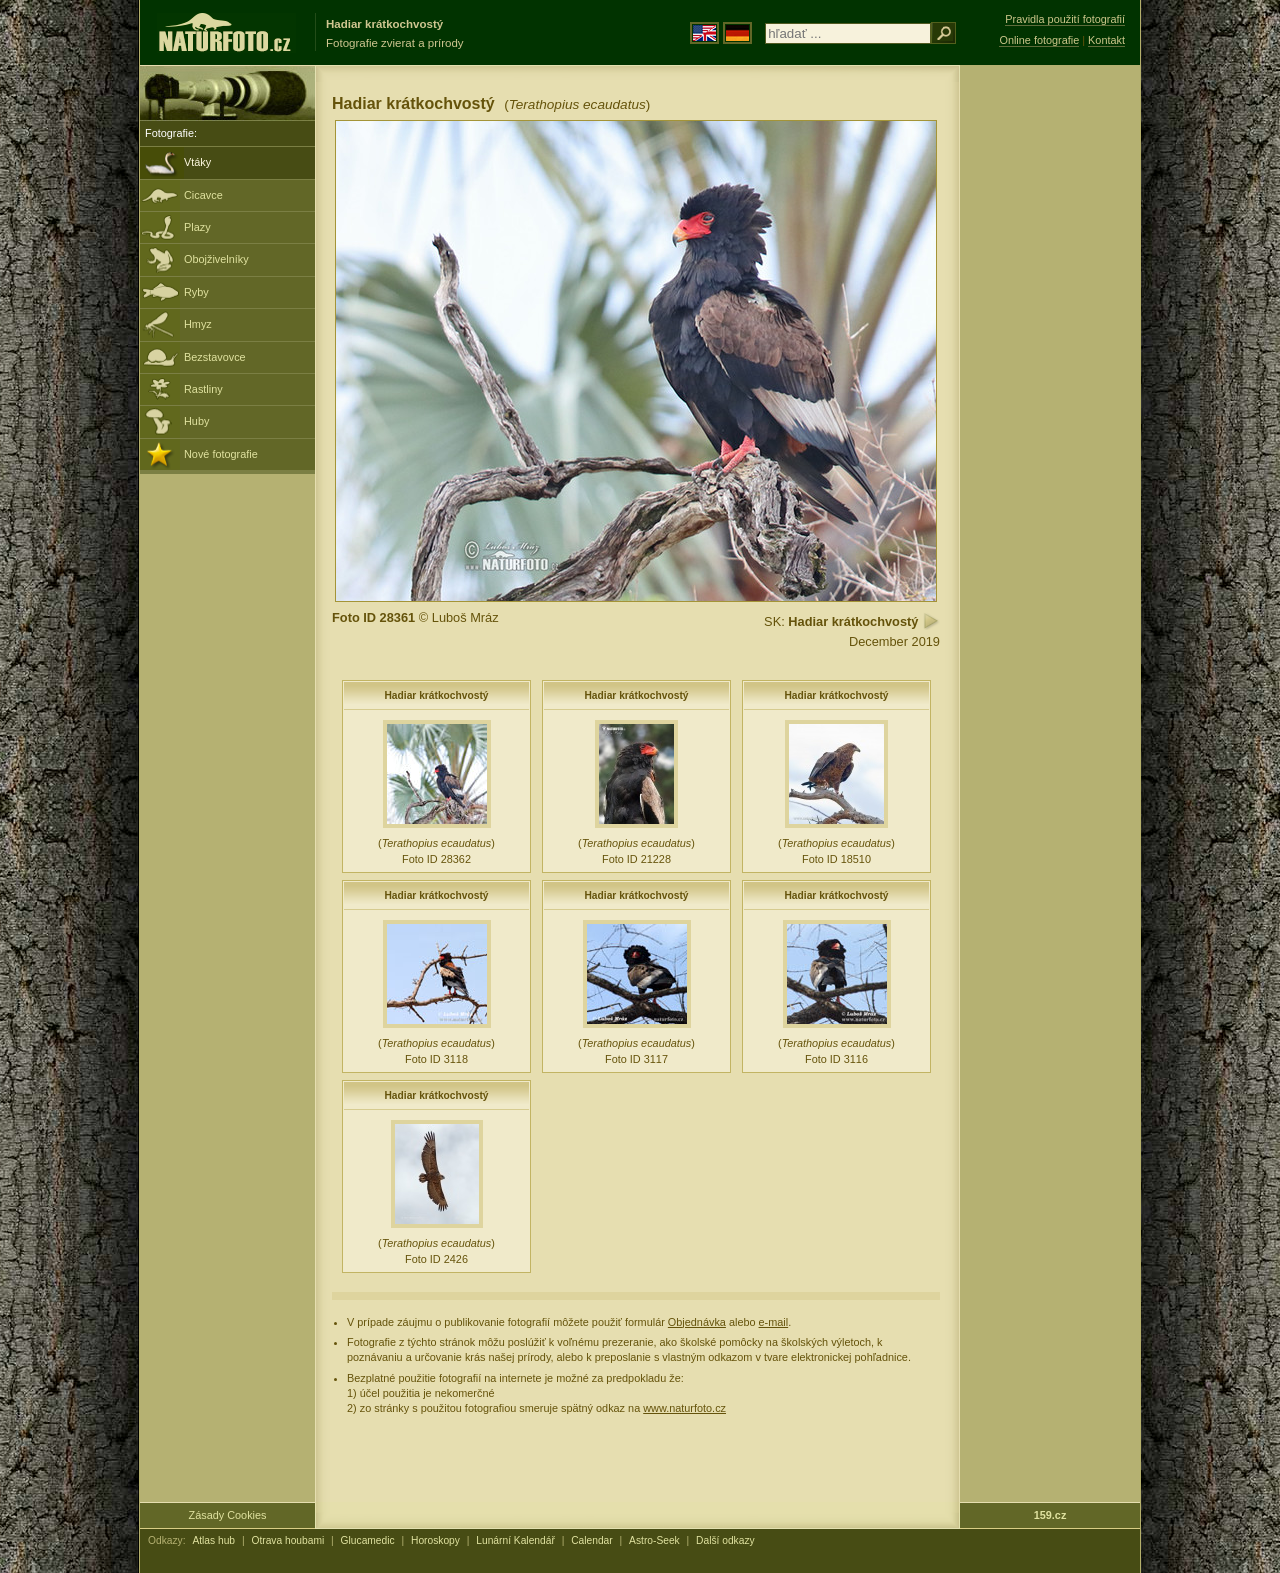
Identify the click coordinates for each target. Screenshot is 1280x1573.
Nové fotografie (221, 454)
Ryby (196, 292)
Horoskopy (435, 1540)
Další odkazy (725, 1540)
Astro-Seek (654, 1540)
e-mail (774, 1322)
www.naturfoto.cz (684, 1408)
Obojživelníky (216, 259)
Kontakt (1106, 40)
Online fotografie (1039, 40)
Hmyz (198, 324)
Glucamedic (368, 1540)
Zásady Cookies (228, 1515)
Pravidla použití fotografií (1065, 19)
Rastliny (203, 389)
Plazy (197, 227)
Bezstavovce (215, 357)
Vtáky (197, 162)
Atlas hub (213, 1540)
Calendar (592, 1540)
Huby (196, 421)
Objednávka (697, 1322)
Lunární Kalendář (515, 1540)
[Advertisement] (1050, 385)
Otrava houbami (287, 1540)
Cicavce (203, 195)
